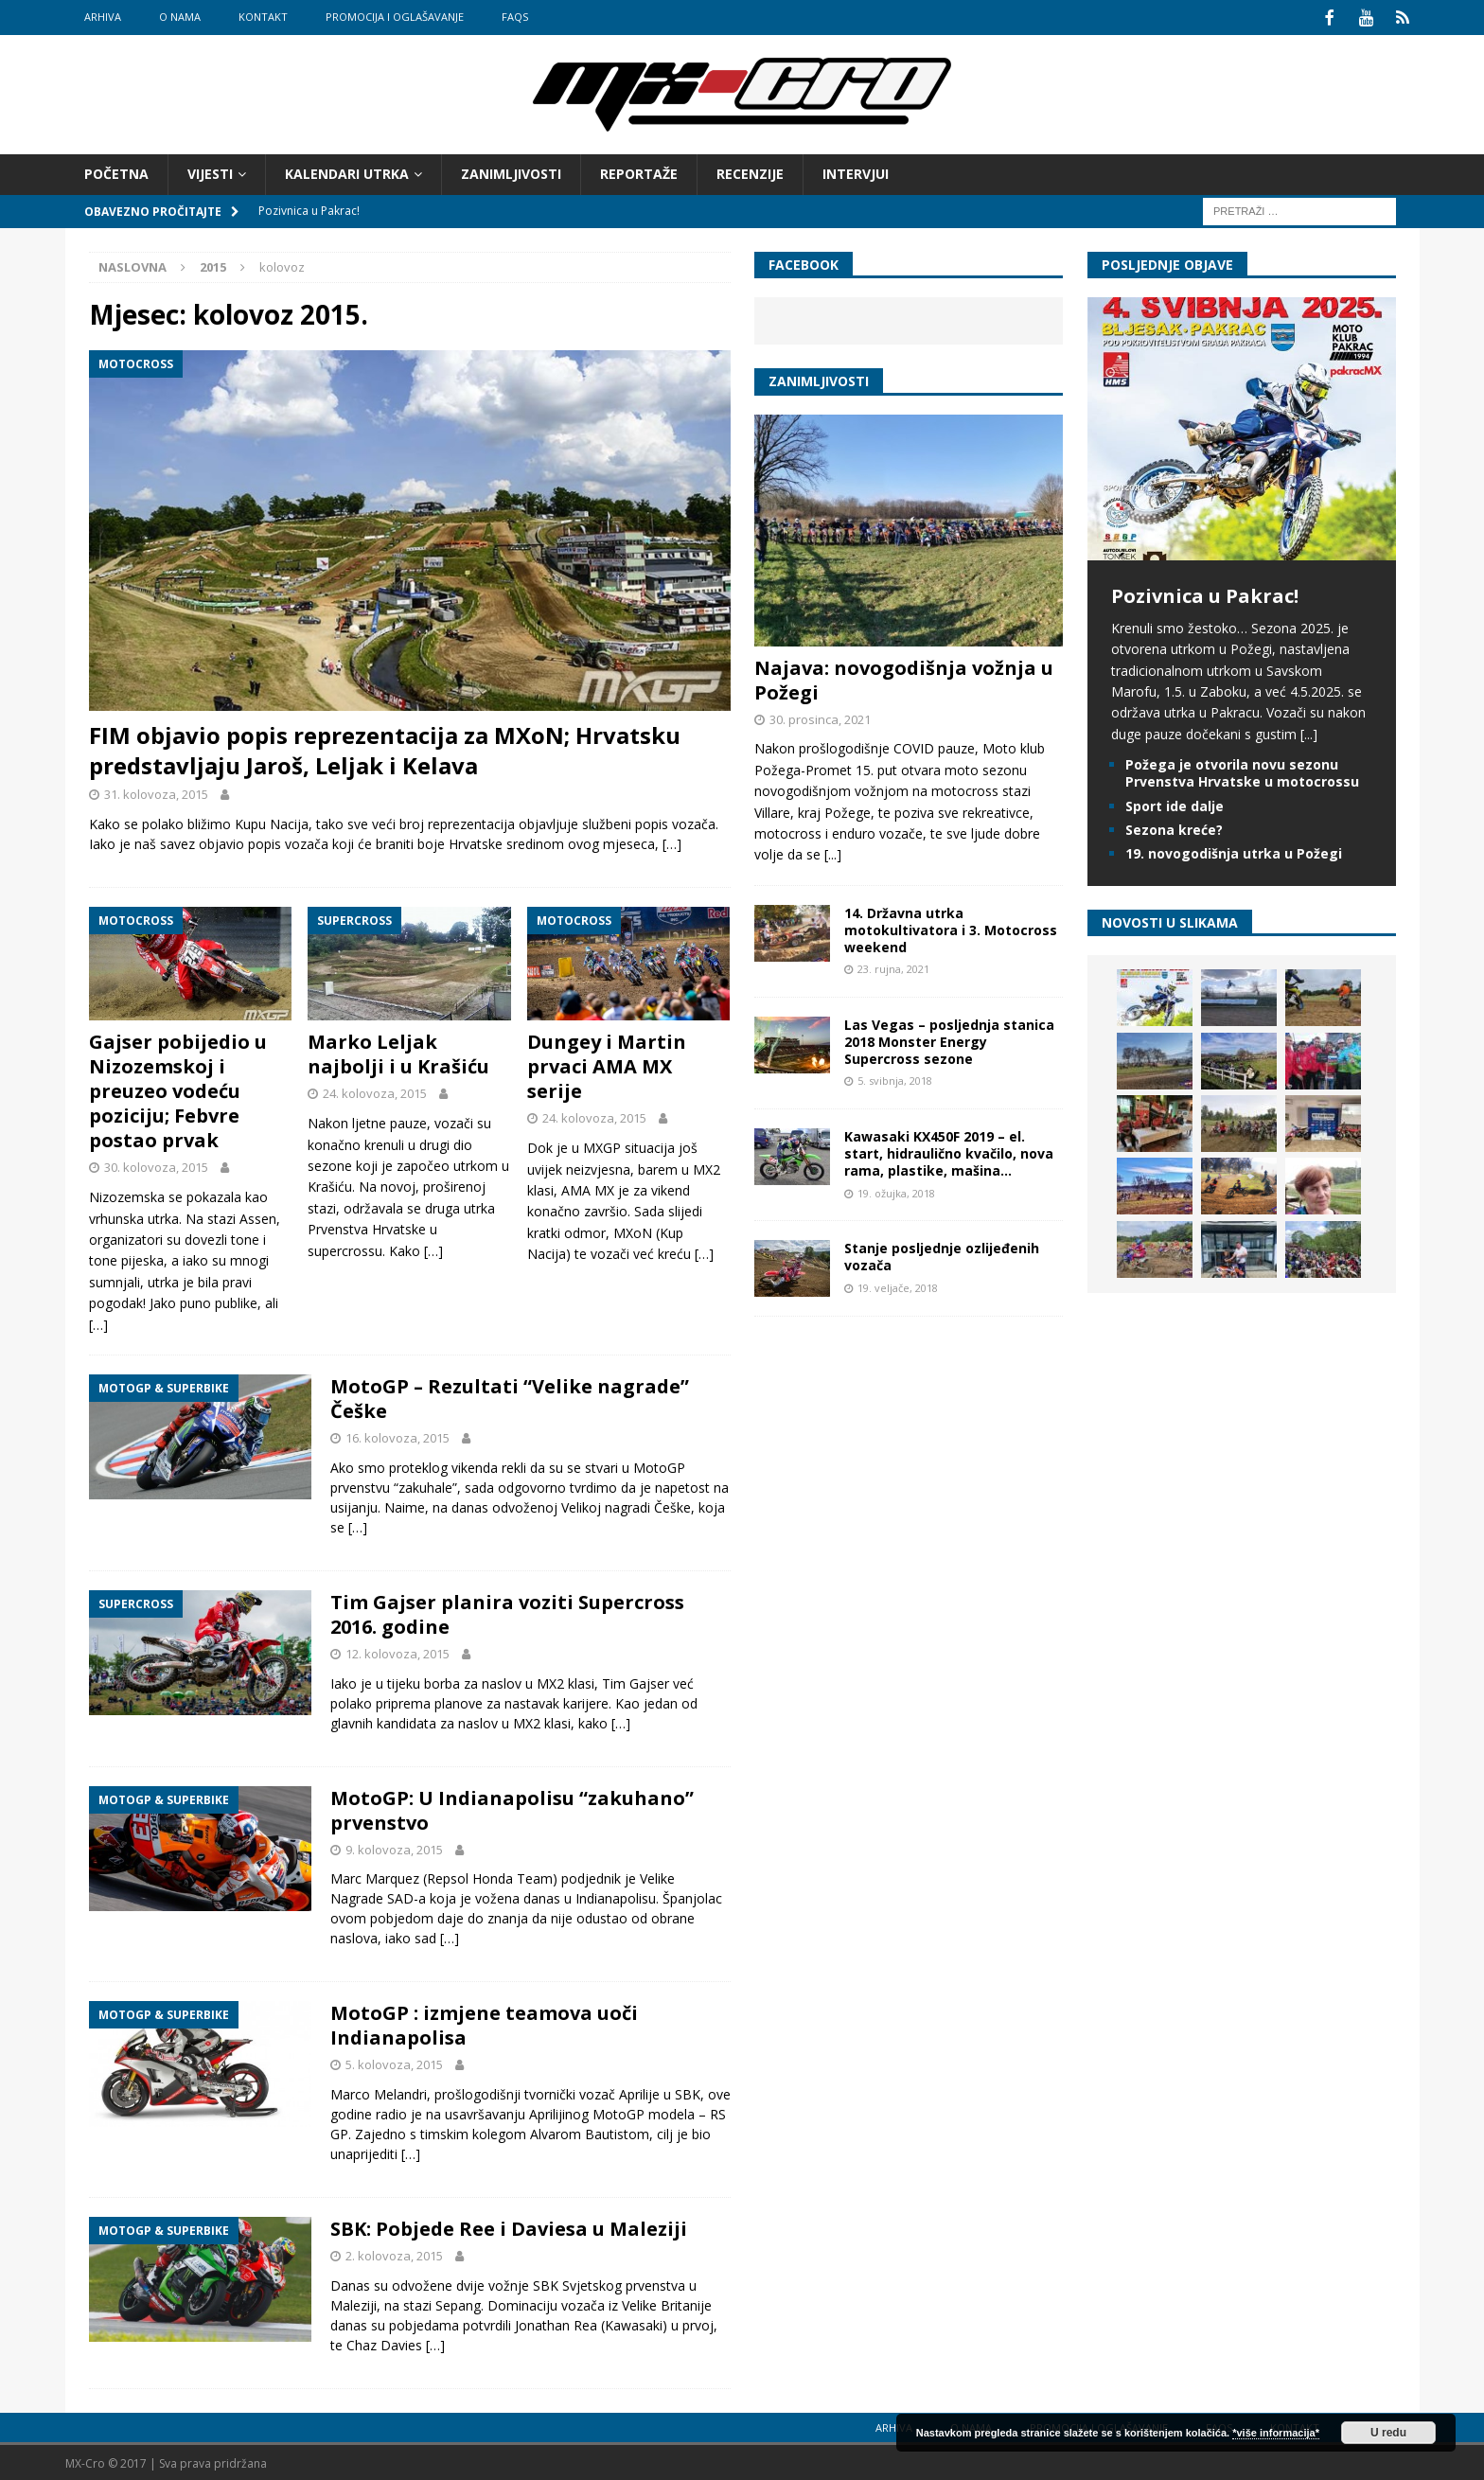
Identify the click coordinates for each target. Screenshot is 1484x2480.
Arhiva (102, 16)
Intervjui (855, 172)
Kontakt (263, 16)
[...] (832, 852)
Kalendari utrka (347, 172)
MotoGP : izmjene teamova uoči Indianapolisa (484, 2023)
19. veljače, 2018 (897, 1285)
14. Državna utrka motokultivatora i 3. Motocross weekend (950, 927)
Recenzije (750, 172)
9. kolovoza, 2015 (394, 1846)
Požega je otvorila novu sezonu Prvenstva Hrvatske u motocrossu (1242, 770)
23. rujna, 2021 (893, 967)
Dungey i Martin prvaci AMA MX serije (606, 1064)
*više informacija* (1275, 2432)
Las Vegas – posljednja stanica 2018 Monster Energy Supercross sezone (949, 1039)
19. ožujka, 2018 (896, 1190)
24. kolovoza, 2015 (375, 1091)
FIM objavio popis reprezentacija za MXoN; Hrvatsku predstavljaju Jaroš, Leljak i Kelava (384, 747)
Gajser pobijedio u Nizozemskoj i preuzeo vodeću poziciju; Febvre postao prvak (178, 1089)
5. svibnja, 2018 (894, 1079)
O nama (180, 16)
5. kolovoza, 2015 (394, 2062)
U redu (1388, 2432)
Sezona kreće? (1174, 827)
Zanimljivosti (511, 172)
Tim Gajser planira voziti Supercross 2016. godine (507, 1611)
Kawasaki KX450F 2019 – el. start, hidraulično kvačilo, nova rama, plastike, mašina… (948, 1151)
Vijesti (210, 172)
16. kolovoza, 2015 (397, 1435)
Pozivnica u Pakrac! (1204, 593)
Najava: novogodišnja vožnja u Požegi (903, 677)
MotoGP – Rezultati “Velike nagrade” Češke (509, 1396)
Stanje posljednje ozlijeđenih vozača (941, 1254)
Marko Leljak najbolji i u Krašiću (398, 1052)
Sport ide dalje (1174, 803)
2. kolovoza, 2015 (394, 2253)
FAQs (515, 16)
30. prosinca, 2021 (820, 716)
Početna (116, 172)
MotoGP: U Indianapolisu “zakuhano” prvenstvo (512, 1807)
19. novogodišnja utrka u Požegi (1233, 850)
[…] (671, 841)
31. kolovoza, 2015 (156, 791)
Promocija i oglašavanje (395, 16)
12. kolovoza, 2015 (397, 1650)
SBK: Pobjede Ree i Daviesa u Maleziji (508, 2227)
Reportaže (639, 172)
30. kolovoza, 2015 (156, 1165)
